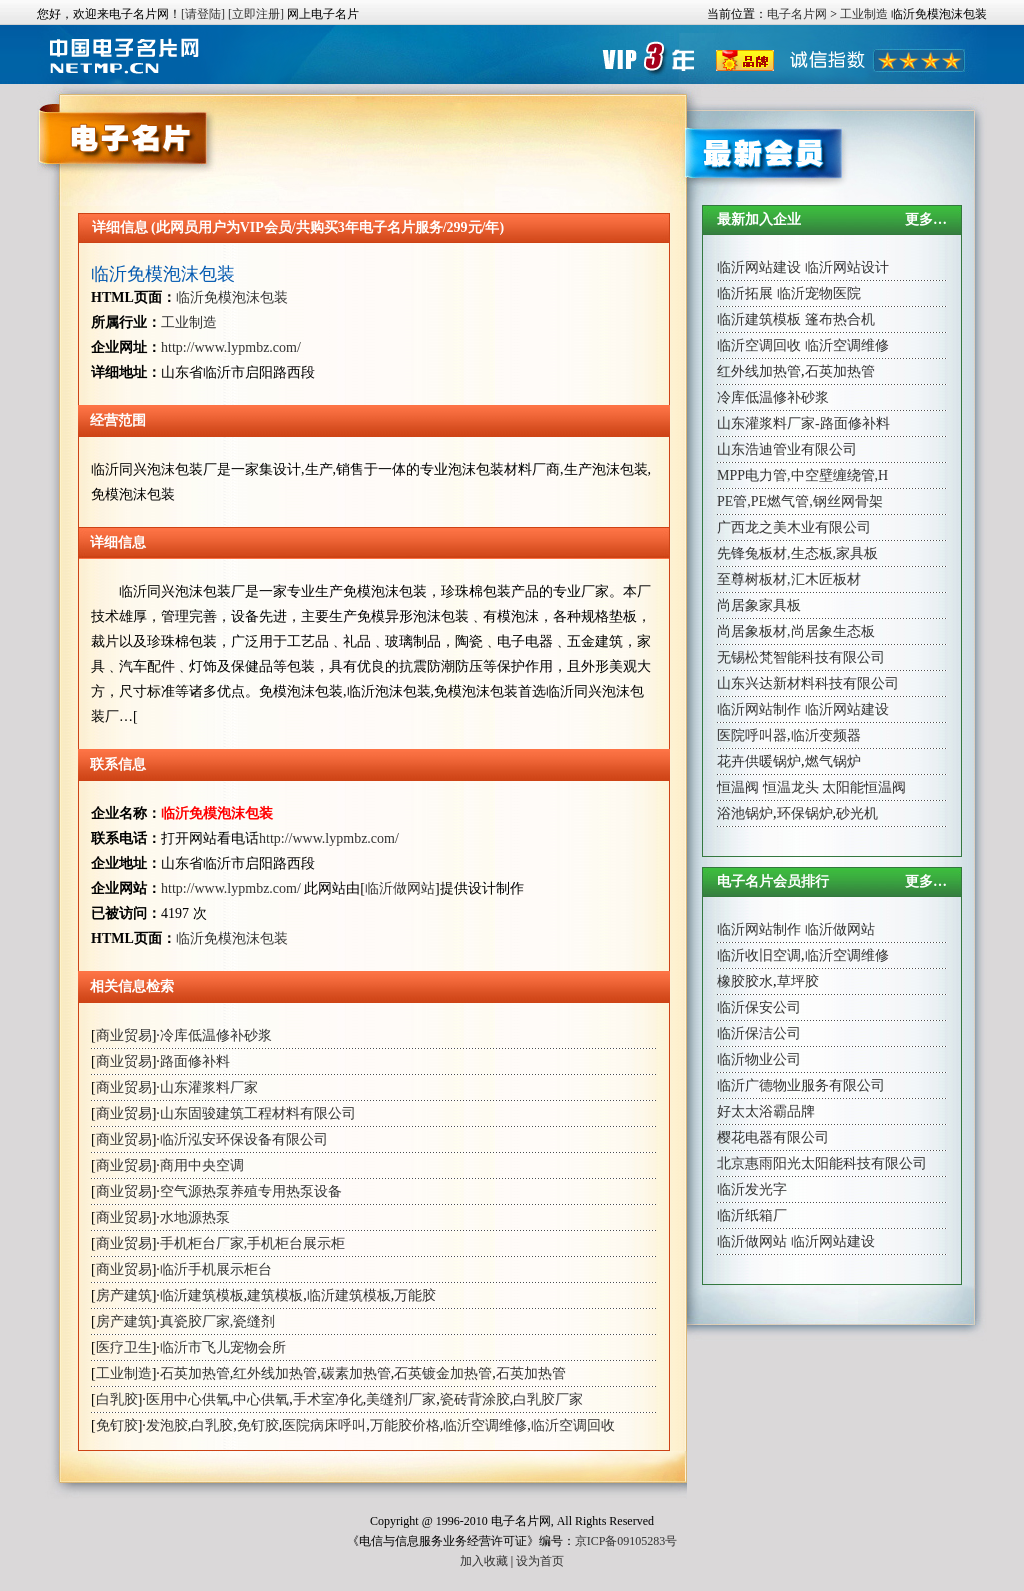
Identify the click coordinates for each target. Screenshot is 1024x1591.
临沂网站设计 (847, 267)
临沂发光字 (752, 1189)
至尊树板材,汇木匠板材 (789, 579)
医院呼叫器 (752, 735)
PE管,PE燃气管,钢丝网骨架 (800, 501)
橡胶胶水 (745, 981)
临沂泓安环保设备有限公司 (244, 1139)
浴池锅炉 (745, 813)
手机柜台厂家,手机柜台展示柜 (253, 1243)
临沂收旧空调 (759, 955)
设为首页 (540, 1561)
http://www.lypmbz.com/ (231, 347)
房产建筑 (124, 1295)
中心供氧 (261, 1399)
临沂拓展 (745, 293)
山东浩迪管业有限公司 (787, 449)
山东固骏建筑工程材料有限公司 (258, 1113)
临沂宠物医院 (819, 293)
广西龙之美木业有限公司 (794, 527)
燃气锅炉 (833, 761)
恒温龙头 (791, 787)
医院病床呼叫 (324, 1425)
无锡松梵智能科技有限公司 (801, 657)
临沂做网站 (400, 888)
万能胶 (415, 1295)
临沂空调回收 (573, 1425)
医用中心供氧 (188, 1399)
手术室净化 (328, 1399)
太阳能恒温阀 (864, 787)
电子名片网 (797, 14)
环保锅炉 (805, 813)
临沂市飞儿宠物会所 (223, 1347)
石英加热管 (195, 1373)
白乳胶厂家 (548, 1399)
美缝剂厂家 (401, 1399)
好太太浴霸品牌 (766, 1111)
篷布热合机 (840, 319)
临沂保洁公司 (759, 1033)
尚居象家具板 (759, 605)
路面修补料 (195, 1061)
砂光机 (857, 813)
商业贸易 (124, 1035)
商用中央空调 (202, 1165)
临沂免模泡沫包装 (163, 274)
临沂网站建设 (759, 267)
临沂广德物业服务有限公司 (801, 1085)
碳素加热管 (356, 1373)
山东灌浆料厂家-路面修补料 (803, 423)
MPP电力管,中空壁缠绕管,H (802, 475)
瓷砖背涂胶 (475, 1399)
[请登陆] (203, 14)
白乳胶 (117, 1399)
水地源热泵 (195, 1217)
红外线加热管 (275, 1373)
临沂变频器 (826, 735)
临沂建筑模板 (202, 1295)
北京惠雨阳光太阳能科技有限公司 (822, 1163)
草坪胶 (798, 981)
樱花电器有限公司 (773, 1137)
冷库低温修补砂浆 (216, 1035)
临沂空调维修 (485, 1425)
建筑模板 (275, 1295)
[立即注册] (256, 14)
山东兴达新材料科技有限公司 (808, 683)
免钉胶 (117, 1425)
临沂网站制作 (759, 709)
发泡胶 (167, 1425)
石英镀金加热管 (443, 1373)
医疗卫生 (124, 1347)
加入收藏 (484, 1561)
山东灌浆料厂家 (209, 1087)
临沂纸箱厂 (752, 1215)
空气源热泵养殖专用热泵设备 (251, 1191)
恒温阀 (738, 787)
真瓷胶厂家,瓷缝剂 (218, 1321)
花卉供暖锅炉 (759, 761)
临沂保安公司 (759, 1007)
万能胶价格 (405, 1425)
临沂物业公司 (759, 1059)
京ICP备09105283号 (626, 1541)
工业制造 (864, 14)
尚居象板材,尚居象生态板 (796, 631)
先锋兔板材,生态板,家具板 (797, 553)
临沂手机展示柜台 (216, 1269)
